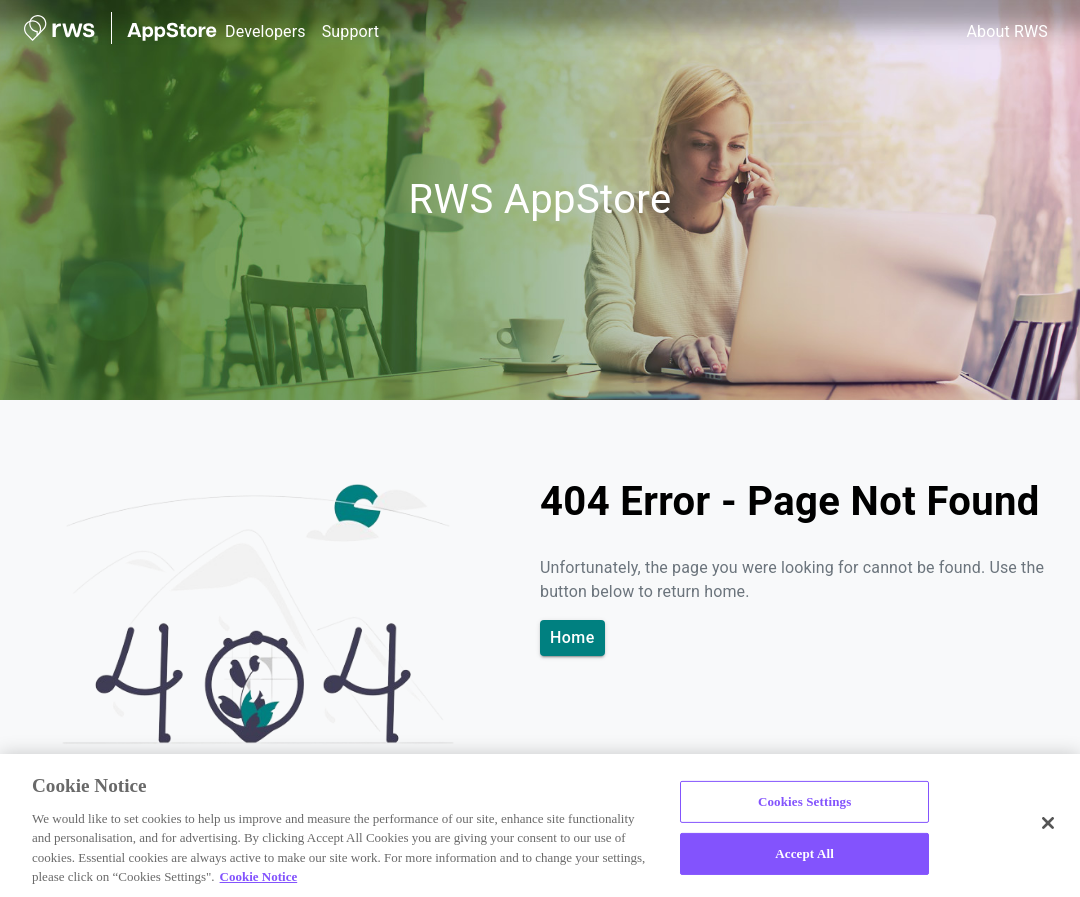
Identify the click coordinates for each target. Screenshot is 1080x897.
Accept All (804, 853)
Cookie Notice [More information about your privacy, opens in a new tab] (259, 876)
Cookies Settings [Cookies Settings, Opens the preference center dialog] (804, 801)
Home (572, 638)
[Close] (1048, 823)
